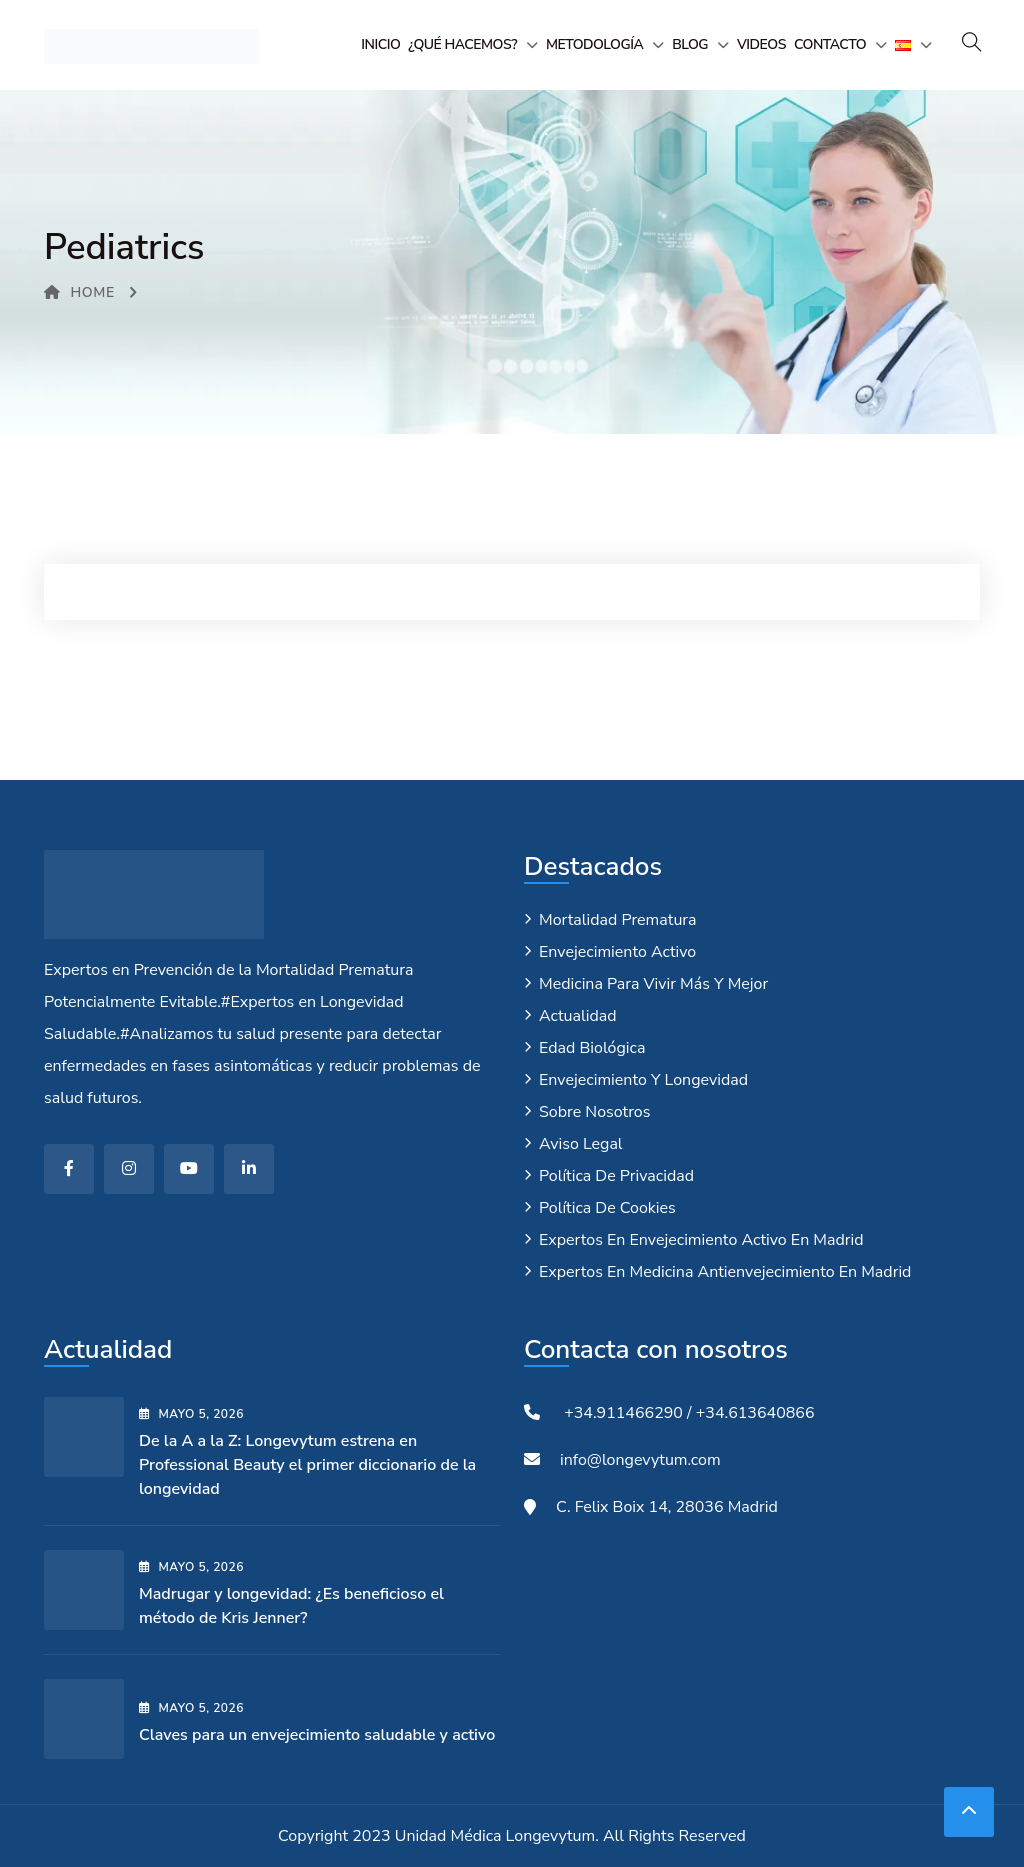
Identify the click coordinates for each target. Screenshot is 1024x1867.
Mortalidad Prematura (618, 920)
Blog (690, 44)
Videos (761, 44)
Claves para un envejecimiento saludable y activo (317, 1735)
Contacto (830, 44)
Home (79, 292)
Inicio (380, 44)
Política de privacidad (616, 1176)
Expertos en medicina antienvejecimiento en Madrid (725, 1272)
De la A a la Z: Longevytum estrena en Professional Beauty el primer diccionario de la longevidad (307, 1465)
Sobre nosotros (594, 1112)
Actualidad (578, 1016)
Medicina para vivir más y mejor (653, 984)
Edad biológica (592, 1048)
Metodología (594, 44)
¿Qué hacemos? (462, 44)
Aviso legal (581, 1144)
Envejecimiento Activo (617, 952)
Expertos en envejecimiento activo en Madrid (701, 1240)
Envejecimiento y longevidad (643, 1080)
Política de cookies (607, 1208)
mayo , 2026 (191, 1414)
